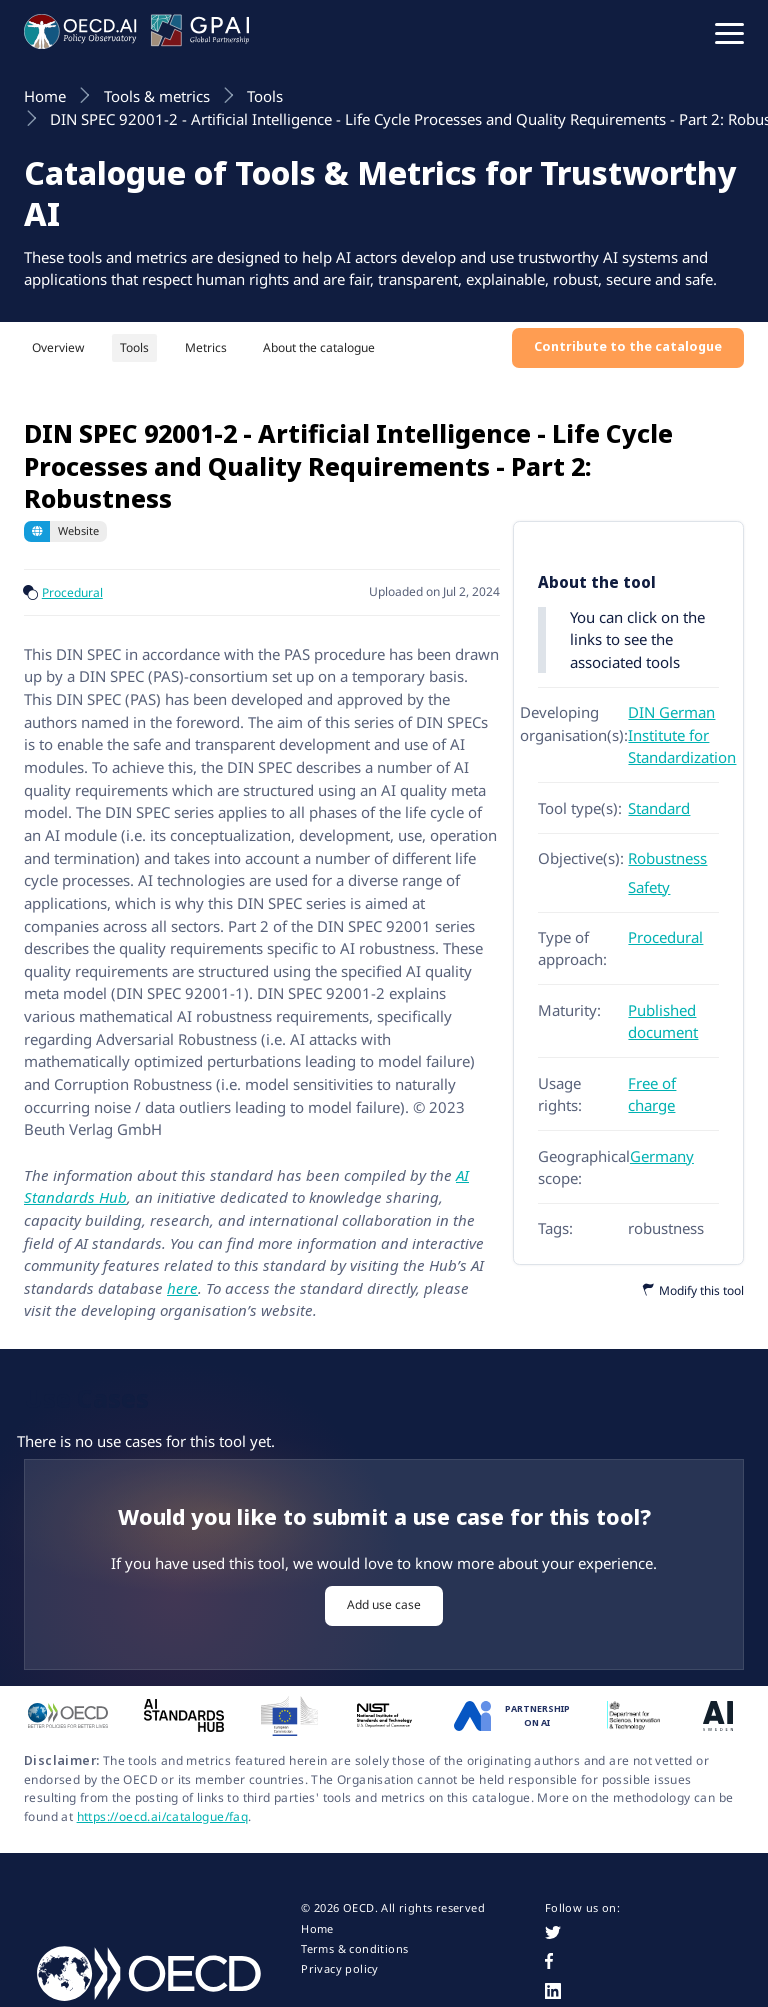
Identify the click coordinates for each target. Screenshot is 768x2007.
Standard (659, 808)
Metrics (206, 347)
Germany (662, 1156)
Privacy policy (340, 1969)
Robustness (667, 858)
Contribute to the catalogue (628, 346)
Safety (649, 887)
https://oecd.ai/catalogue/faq (163, 1816)
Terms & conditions (354, 1949)
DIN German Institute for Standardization (682, 734)
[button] (729, 32)
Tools (134, 347)
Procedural (72, 592)
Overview (58, 347)
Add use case (384, 1604)
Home (317, 1929)
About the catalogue (319, 347)
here (182, 1288)
